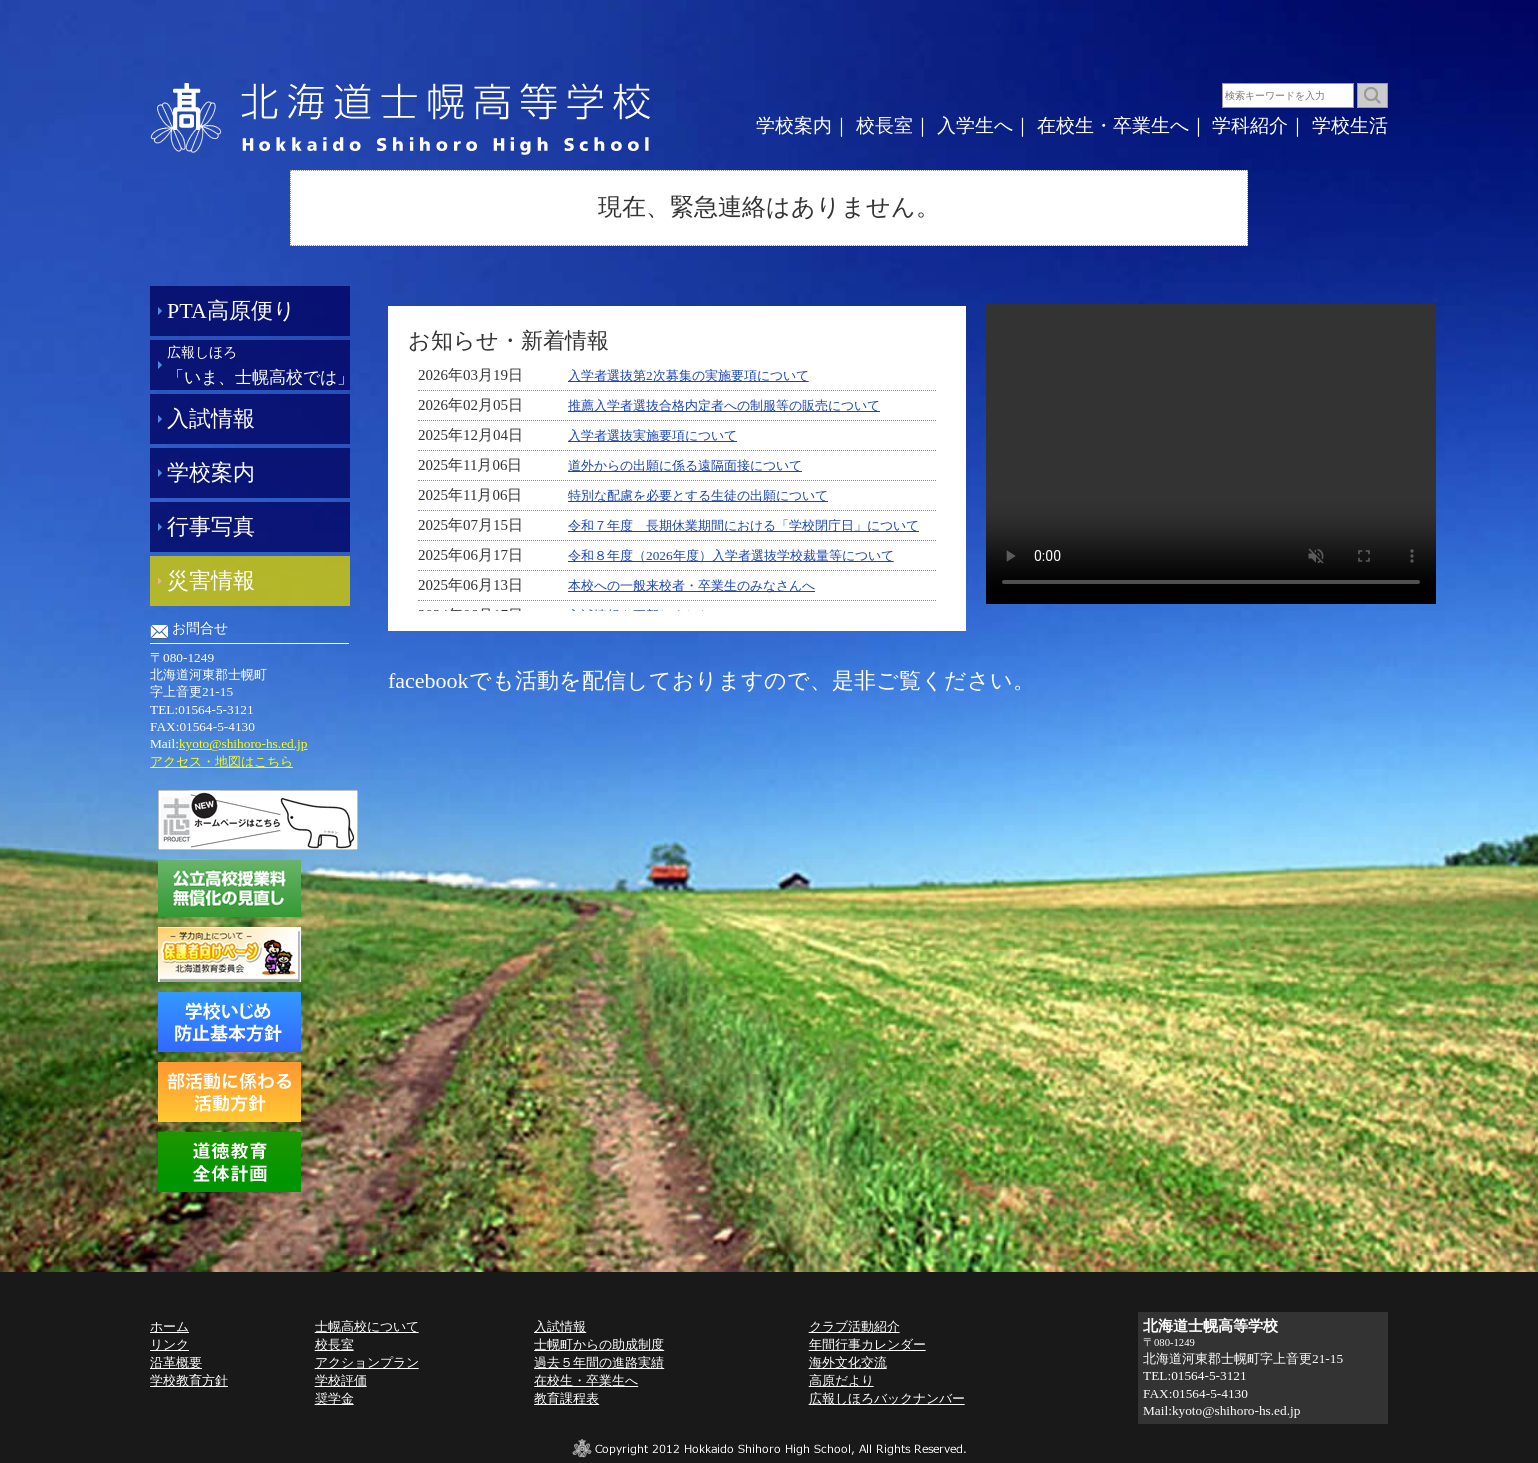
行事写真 (211, 526)
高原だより (841, 1380)
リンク (169, 1344)
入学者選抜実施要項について (652, 435)
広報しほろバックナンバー (887, 1398)
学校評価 (341, 1380)
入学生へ (975, 125)
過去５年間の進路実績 (599, 1362)
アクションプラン (367, 1362)
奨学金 (334, 1398)
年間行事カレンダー (867, 1344)
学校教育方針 (189, 1380)
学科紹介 (1250, 125)
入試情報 (211, 418)
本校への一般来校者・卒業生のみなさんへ (691, 585)
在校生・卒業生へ (1113, 125)
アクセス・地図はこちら (221, 761)
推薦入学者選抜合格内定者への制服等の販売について (724, 405)
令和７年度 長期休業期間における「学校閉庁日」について (743, 525)
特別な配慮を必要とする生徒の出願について (698, 495)
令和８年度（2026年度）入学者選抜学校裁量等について (731, 555)
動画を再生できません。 (1211, 454)
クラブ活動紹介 (854, 1326)
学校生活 (1350, 125)
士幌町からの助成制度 (599, 1344)
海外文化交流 (848, 1362)
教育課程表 (566, 1398)
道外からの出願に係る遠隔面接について (685, 465)
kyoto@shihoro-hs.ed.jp (243, 743)
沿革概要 (176, 1362)
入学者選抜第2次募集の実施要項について (688, 375)
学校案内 (794, 125)
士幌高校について (367, 1326)
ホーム (169, 1326)
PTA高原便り (231, 310)
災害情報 (211, 580)
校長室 (884, 125)
